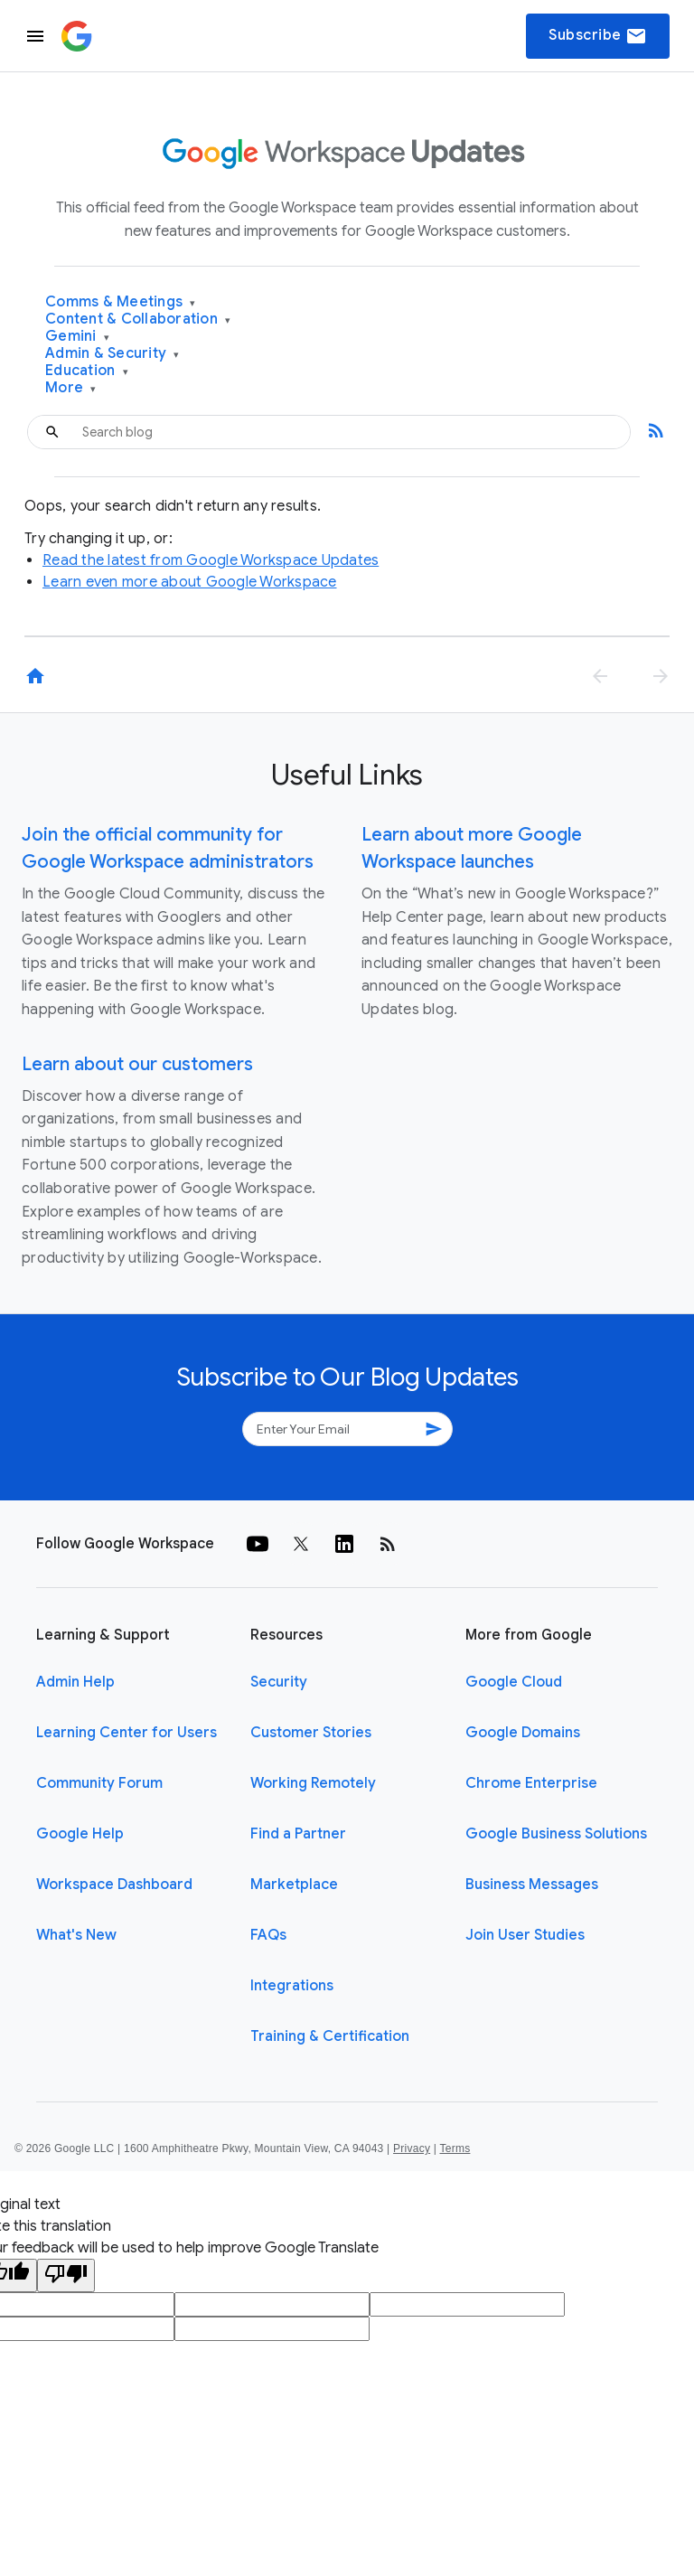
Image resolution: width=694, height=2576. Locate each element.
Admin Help (75, 1682)
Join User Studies (525, 1935)
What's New (76, 1935)
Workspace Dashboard (114, 1885)
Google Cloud (513, 1682)
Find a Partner (298, 1834)
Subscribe (598, 36)
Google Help (80, 1834)
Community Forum (99, 1783)
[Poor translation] (66, 2275)
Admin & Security (112, 353)
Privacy (411, 2148)
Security (278, 1682)
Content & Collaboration (137, 319)
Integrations (291, 1986)
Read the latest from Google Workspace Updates (210, 560)
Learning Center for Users (126, 1733)
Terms (454, 2148)
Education (86, 371)
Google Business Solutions (556, 1834)
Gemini (77, 336)
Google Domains (522, 1733)
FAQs (268, 1935)
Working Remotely (313, 1783)
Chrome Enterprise (531, 1783)
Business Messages (531, 1885)
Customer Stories (310, 1733)
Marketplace (294, 1885)
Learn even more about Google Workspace (189, 582)
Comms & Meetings (120, 302)
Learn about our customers (137, 1064)
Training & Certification (329, 2036)
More (71, 388)
